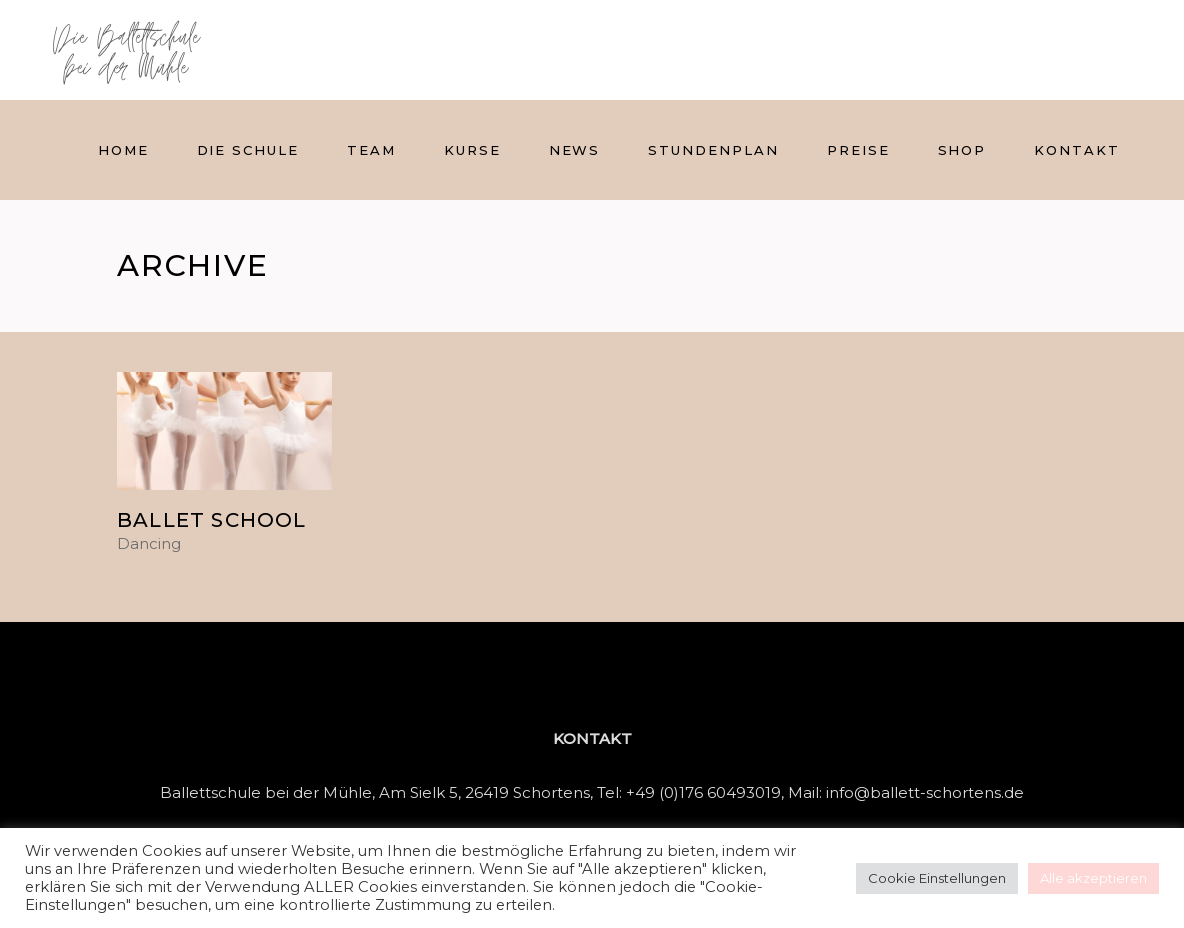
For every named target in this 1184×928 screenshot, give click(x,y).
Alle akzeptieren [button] (1093, 878)
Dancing (149, 544)
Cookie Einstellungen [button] (937, 878)
